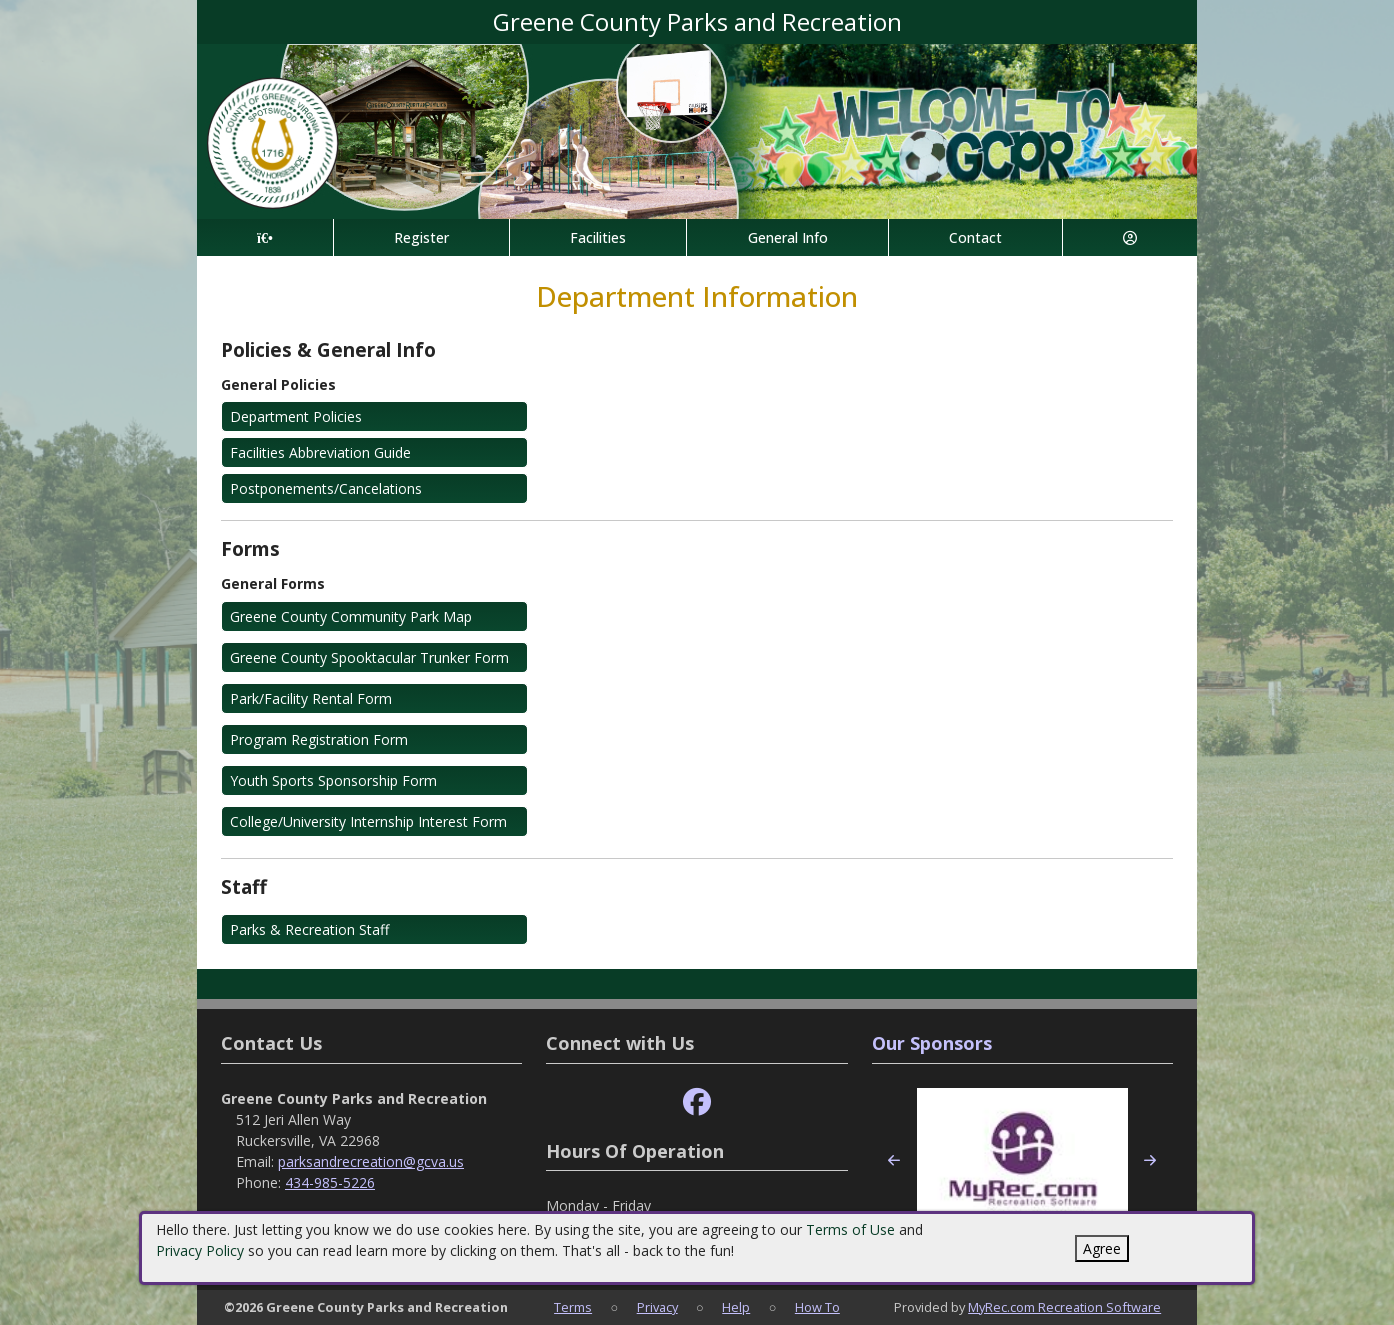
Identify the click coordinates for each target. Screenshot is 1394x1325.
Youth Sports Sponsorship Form (333, 780)
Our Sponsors (932, 1043)
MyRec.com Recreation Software (1064, 1307)
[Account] (1130, 237)
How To (817, 1307)
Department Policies (296, 416)
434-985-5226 (330, 1182)
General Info (788, 237)
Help (736, 1307)
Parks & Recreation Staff (309, 929)
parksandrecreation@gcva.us (371, 1161)
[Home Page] (265, 237)
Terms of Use (850, 1229)
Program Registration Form (319, 739)
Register (421, 237)
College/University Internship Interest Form (368, 821)
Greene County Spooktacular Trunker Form (369, 657)
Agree (1102, 1248)
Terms (573, 1307)
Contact (975, 237)
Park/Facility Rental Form (311, 698)
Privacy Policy (200, 1250)
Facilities (598, 237)
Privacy (657, 1307)
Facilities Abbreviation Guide (320, 452)
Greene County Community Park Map (351, 616)
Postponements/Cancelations (326, 488)
